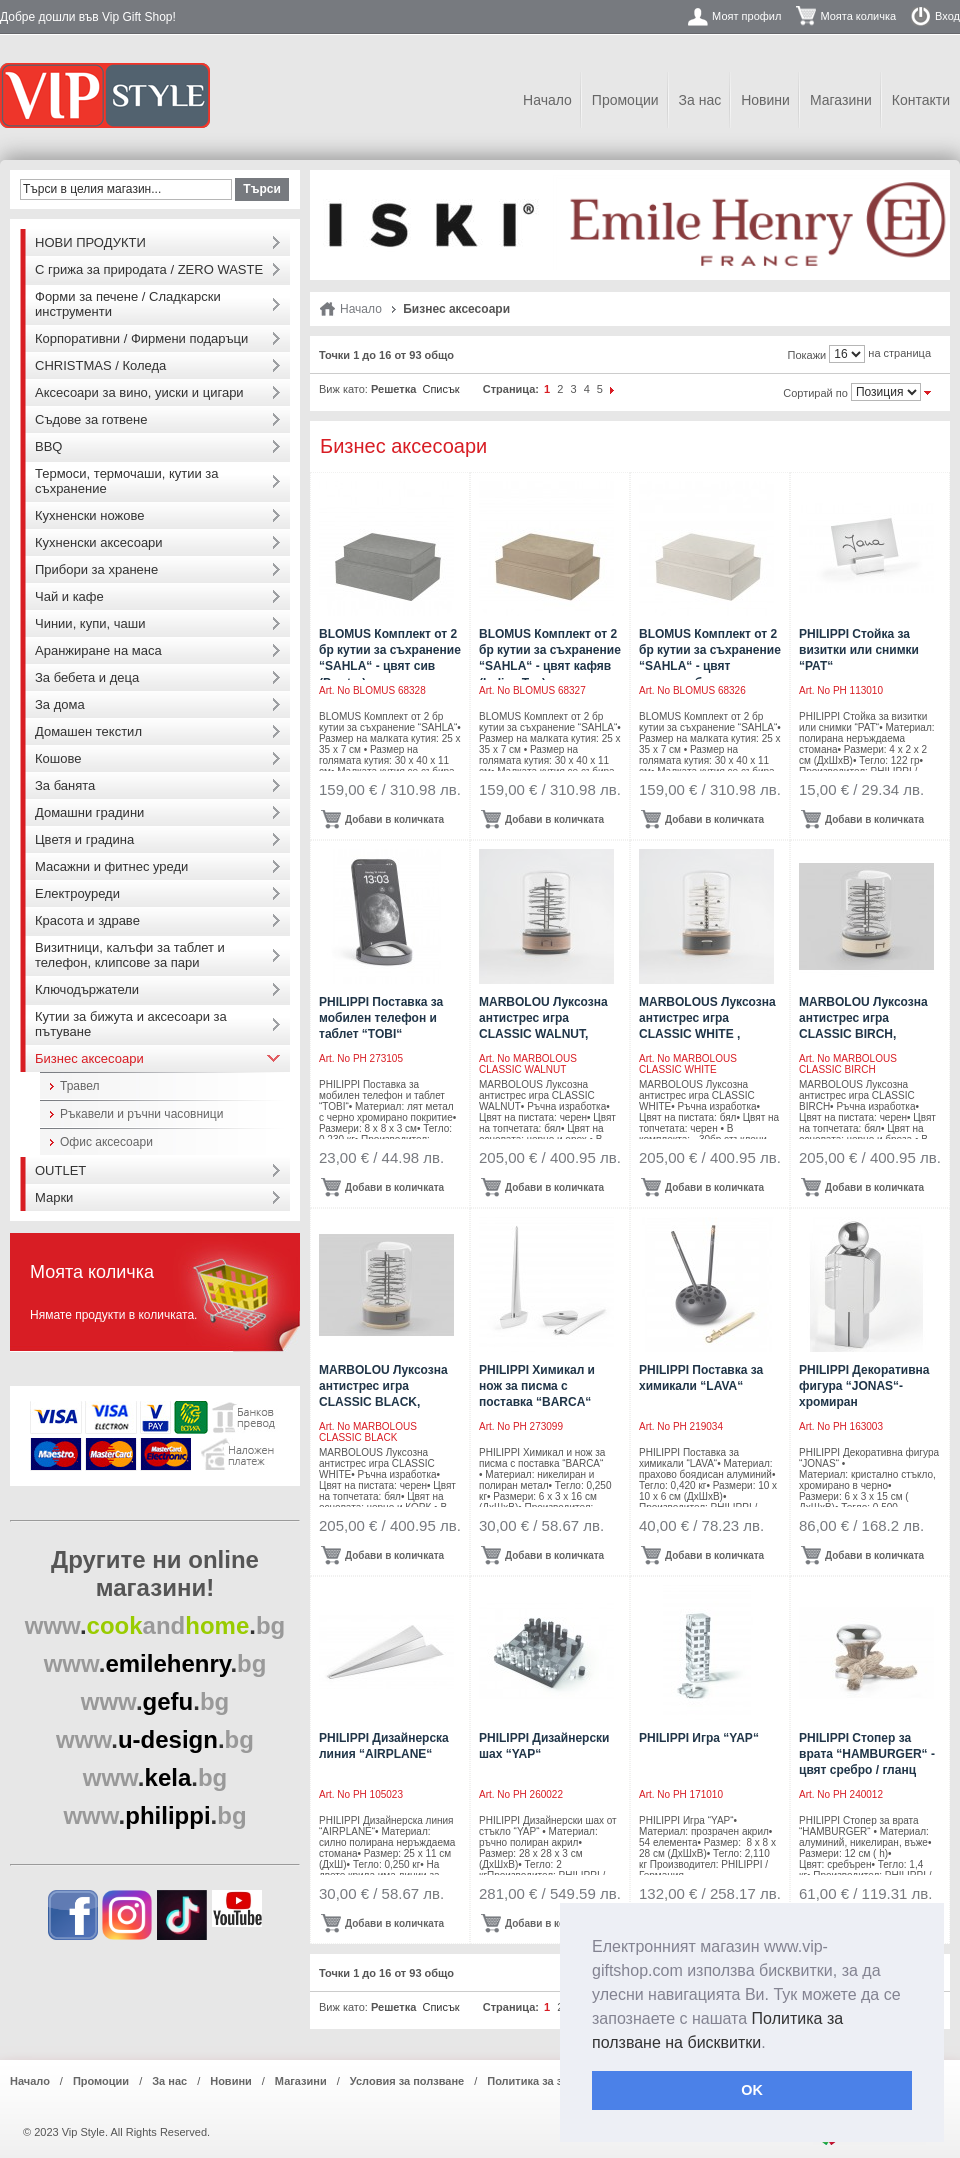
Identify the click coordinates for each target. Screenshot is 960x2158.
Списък (440, 389)
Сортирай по (815, 393)
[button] (773, 2044)
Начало (547, 100)
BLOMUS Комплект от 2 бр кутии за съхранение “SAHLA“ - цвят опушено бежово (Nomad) (710, 666)
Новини (765, 100)
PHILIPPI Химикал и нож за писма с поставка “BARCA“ (537, 1386)
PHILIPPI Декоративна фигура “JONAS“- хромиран (864, 1386)
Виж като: (343, 389)
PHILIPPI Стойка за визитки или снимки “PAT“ (859, 650)
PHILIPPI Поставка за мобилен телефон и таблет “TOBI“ (381, 1018)
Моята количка (858, 16)
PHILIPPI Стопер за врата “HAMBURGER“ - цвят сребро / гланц (867, 1754)
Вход (947, 16)
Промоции (625, 100)
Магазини (841, 100)
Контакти (921, 100)
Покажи (807, 355)
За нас (700, 100)
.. (155, 1625)
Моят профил (746, 16)
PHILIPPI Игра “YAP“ (699, 1738)
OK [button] (752, 2090)
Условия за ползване (407, 2081)
